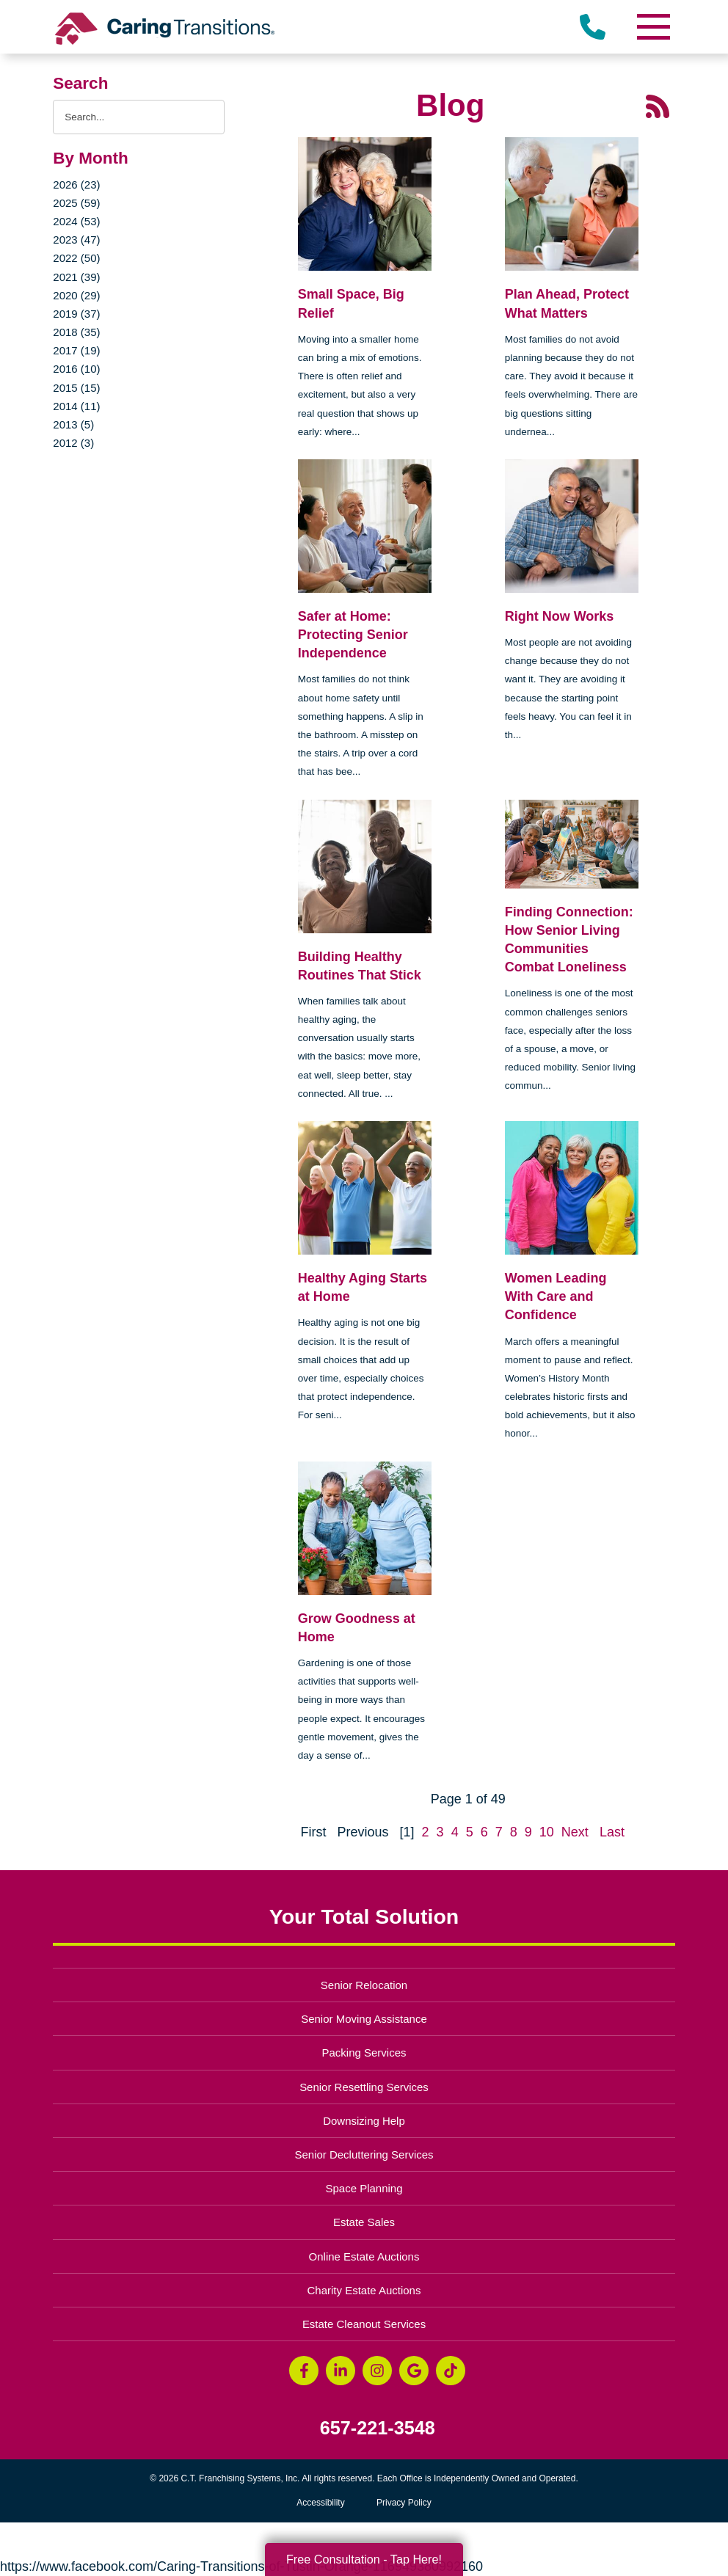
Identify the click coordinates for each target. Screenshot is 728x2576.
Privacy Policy (404, 2502)
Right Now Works (559, 616)
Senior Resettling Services (364, 2087)
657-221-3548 (377, 2428)
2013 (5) (73, 424)
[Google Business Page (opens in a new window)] (414, 2370)
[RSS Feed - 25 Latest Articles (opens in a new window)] (657, 105)
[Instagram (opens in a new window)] (377, 2370)
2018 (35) (76, 332)
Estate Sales (364, 2222)
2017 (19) (76, 350)
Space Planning (364, 2188)
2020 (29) (76, 295)
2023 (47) (76, 239)
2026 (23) (76, 184)
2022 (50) (76, 258)
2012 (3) (73, 443)
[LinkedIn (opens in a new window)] (340, 2370)
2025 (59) (76, 203)
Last (612, 1832)
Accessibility (320, 2502)
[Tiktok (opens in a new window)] (450, 2370)
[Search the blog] (138, 117)
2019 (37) (76, 313)
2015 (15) (76, 388)
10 (546, 1832)
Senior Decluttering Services (363, 2154)
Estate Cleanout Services (364, 2324)
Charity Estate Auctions (364, 2290)
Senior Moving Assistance (364, 2019)
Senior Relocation (364, 1985)
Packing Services (364, 2052)
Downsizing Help (364, 2121)
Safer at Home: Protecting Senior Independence (353, 634)
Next (575, 1832)
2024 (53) (76, 221)
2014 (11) (76, 406)
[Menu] (653, 27)
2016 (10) (76, 368)
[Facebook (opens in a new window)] (303, 2370)
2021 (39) (76, 277)
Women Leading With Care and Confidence (556, 1296)
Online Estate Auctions (364, 2256)
